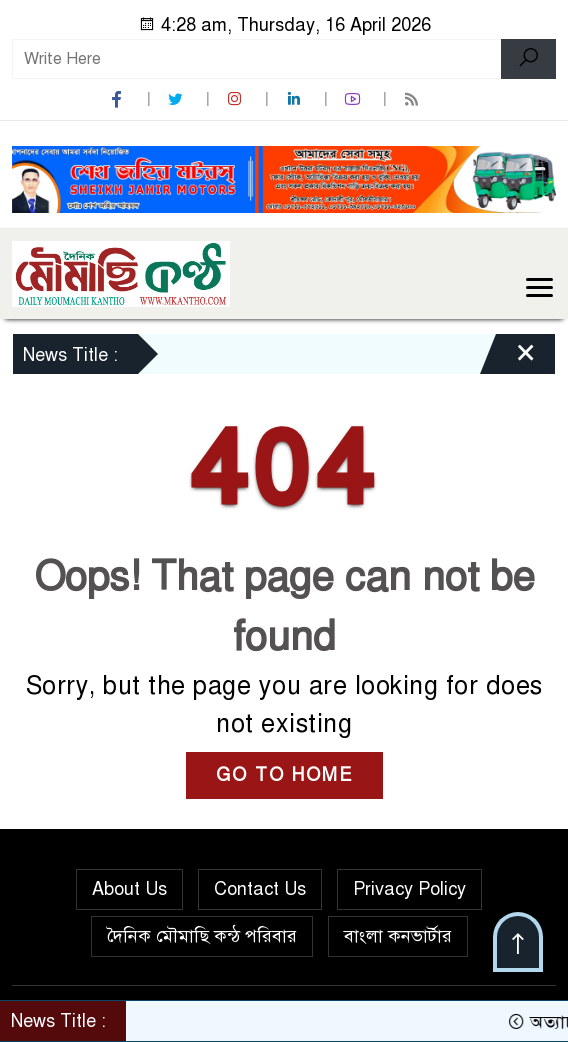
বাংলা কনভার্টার (398, 936)
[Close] (508, 359)
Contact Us (260, 889)
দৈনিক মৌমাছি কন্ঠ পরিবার (202, 936)
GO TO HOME (284, 775)
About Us (129, 889)
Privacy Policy (409, 889)
